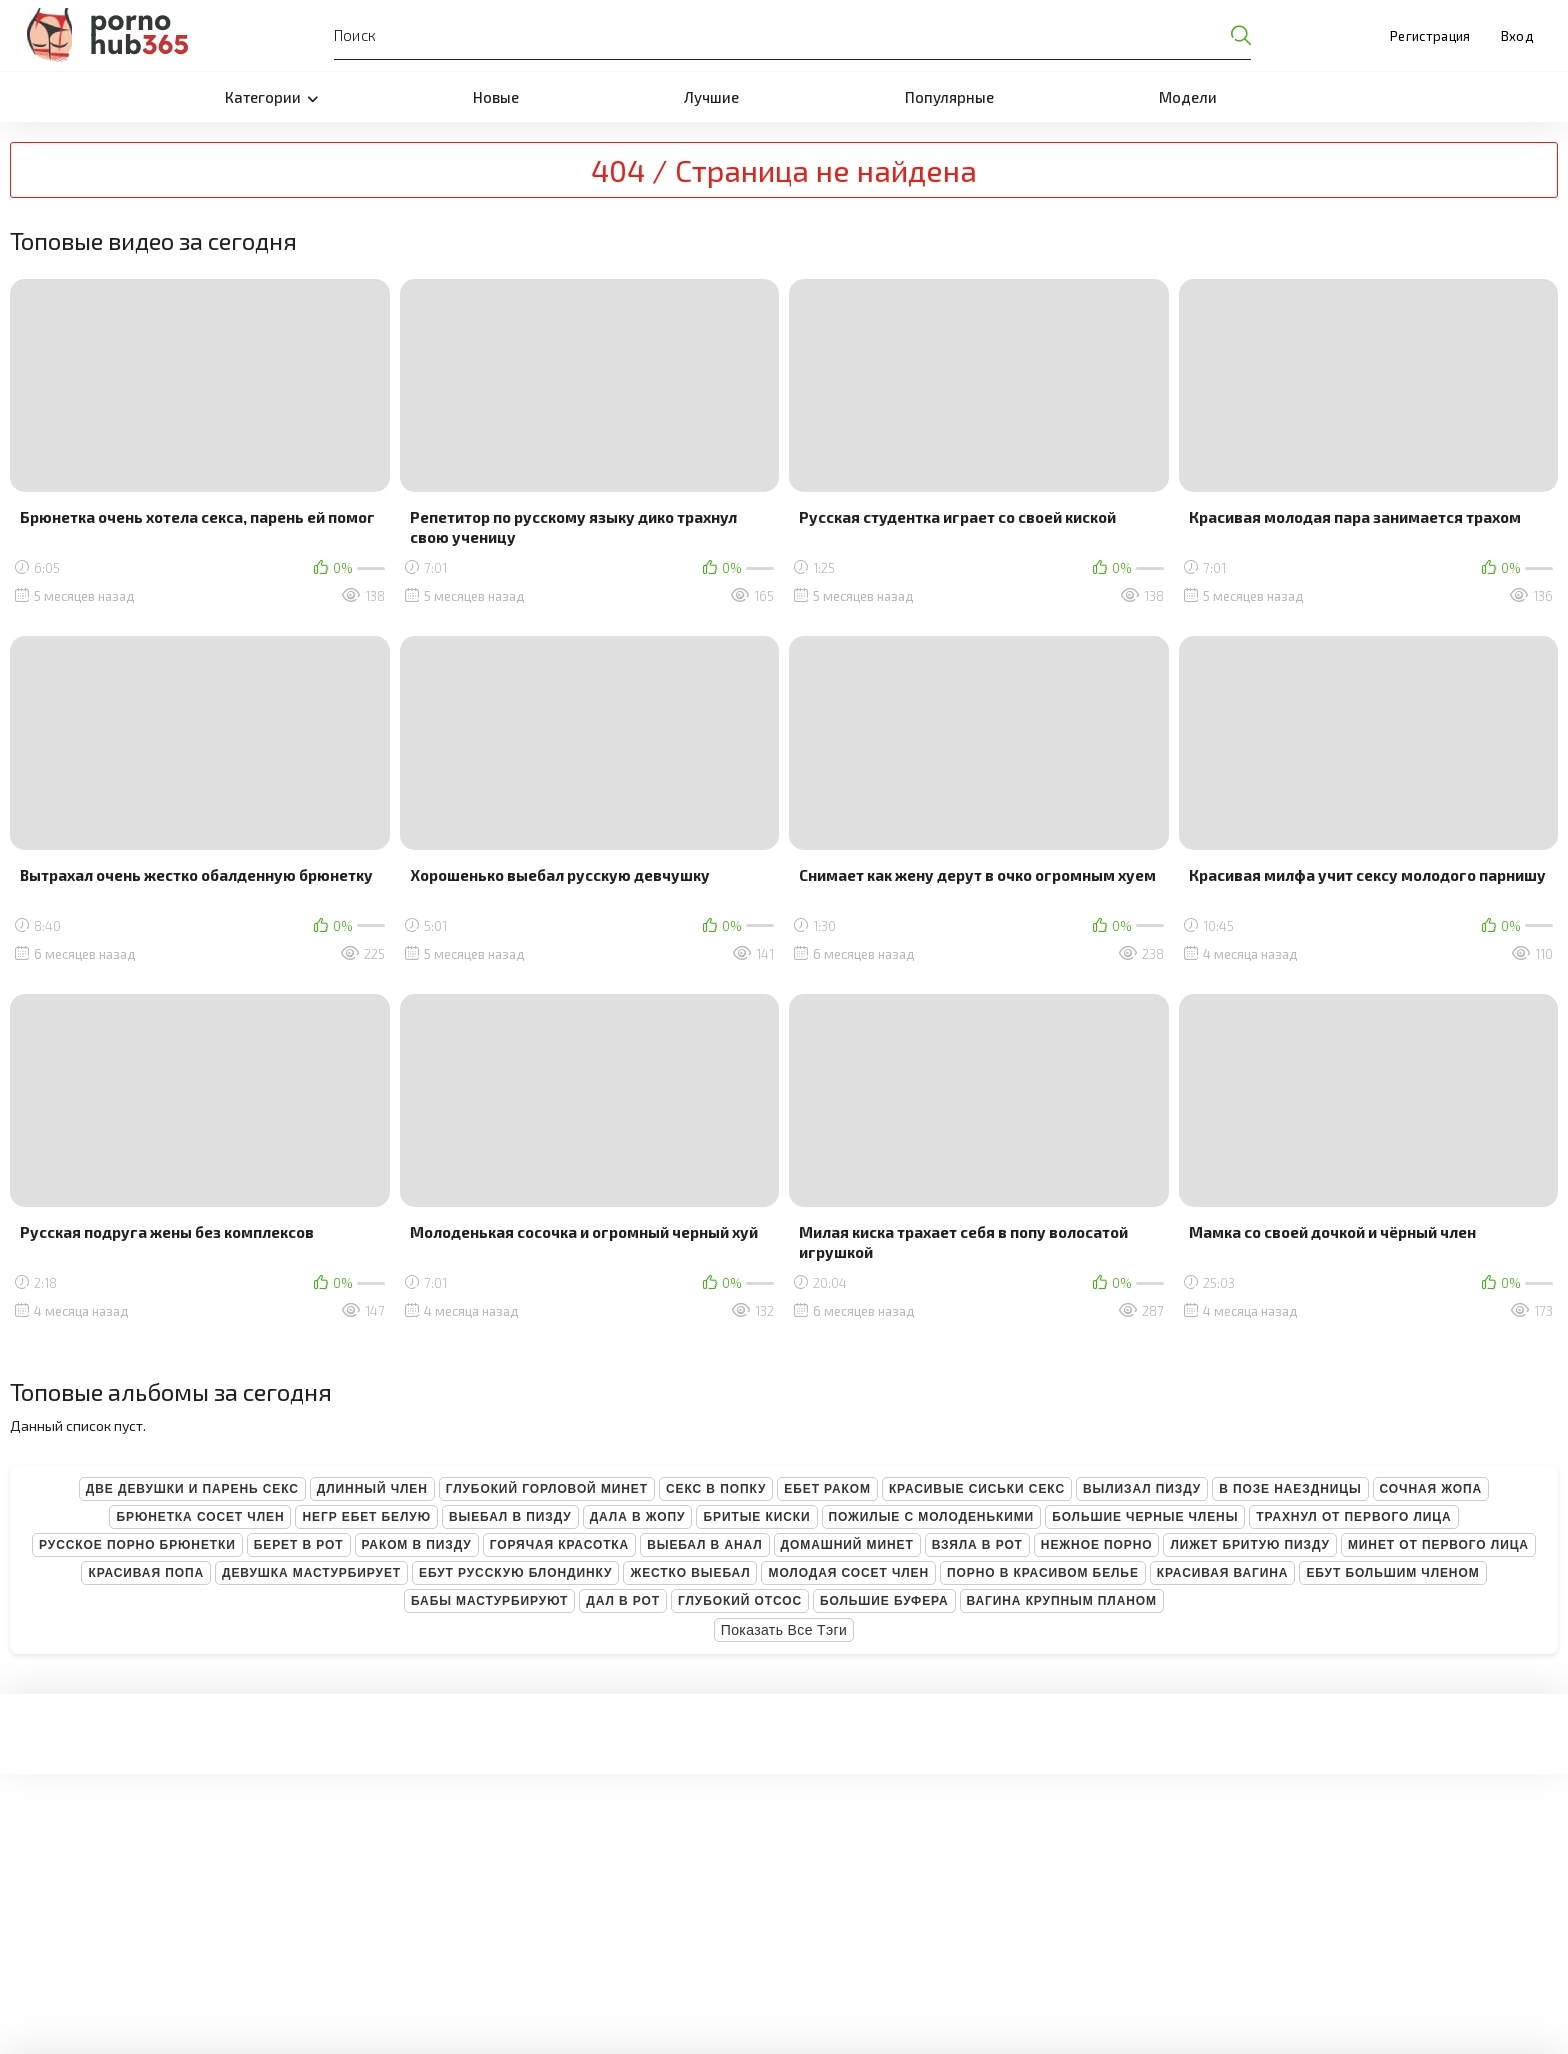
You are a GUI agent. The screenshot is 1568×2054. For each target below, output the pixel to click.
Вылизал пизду (1142, 1489)
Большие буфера (884, 1601)
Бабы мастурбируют (489, 1601)
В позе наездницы (1290, 1489)
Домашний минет (847, 1545)
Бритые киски (756, 1517)
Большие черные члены (1145, 1517)
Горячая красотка (559, 1545)
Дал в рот (623, 1601)
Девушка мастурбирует (311, 1573)
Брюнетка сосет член (200, 1517)
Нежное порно (1097, 1545)
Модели (1188, 97)
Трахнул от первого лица (1353, 1517)
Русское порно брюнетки (137, 1545)
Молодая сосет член (848, 1573)
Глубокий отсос (740, 1601)
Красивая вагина (1223, 1573)
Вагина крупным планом (1062, 1601)
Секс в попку (716, 1489)
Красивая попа (146, 1573)
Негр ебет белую (366, 1517)
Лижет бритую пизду (1249, 1545)
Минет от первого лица (1438, 1545)
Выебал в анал (704, 1545)
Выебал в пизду (510, 1517)
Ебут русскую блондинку (515, 1573)
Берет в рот (299, 1545)
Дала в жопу (638, 1517)
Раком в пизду (417, 1545)
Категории (271, 97)
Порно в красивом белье (1043, 1573)
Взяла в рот (977, 1545)
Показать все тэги (784, 1630)
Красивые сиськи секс (977, 1489)
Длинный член (372, 1489)
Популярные (949, 97)
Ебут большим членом (1392, 1573)
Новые (496, 97)
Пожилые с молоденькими (932, 1517)
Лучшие (711, 97)
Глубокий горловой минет (547, 1489)
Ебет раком (827, 1489)
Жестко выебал (690, 1573)
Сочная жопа (1431, 1489)
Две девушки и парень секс (192, 1489)
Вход (1517, 36)
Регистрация (1430, 36)
